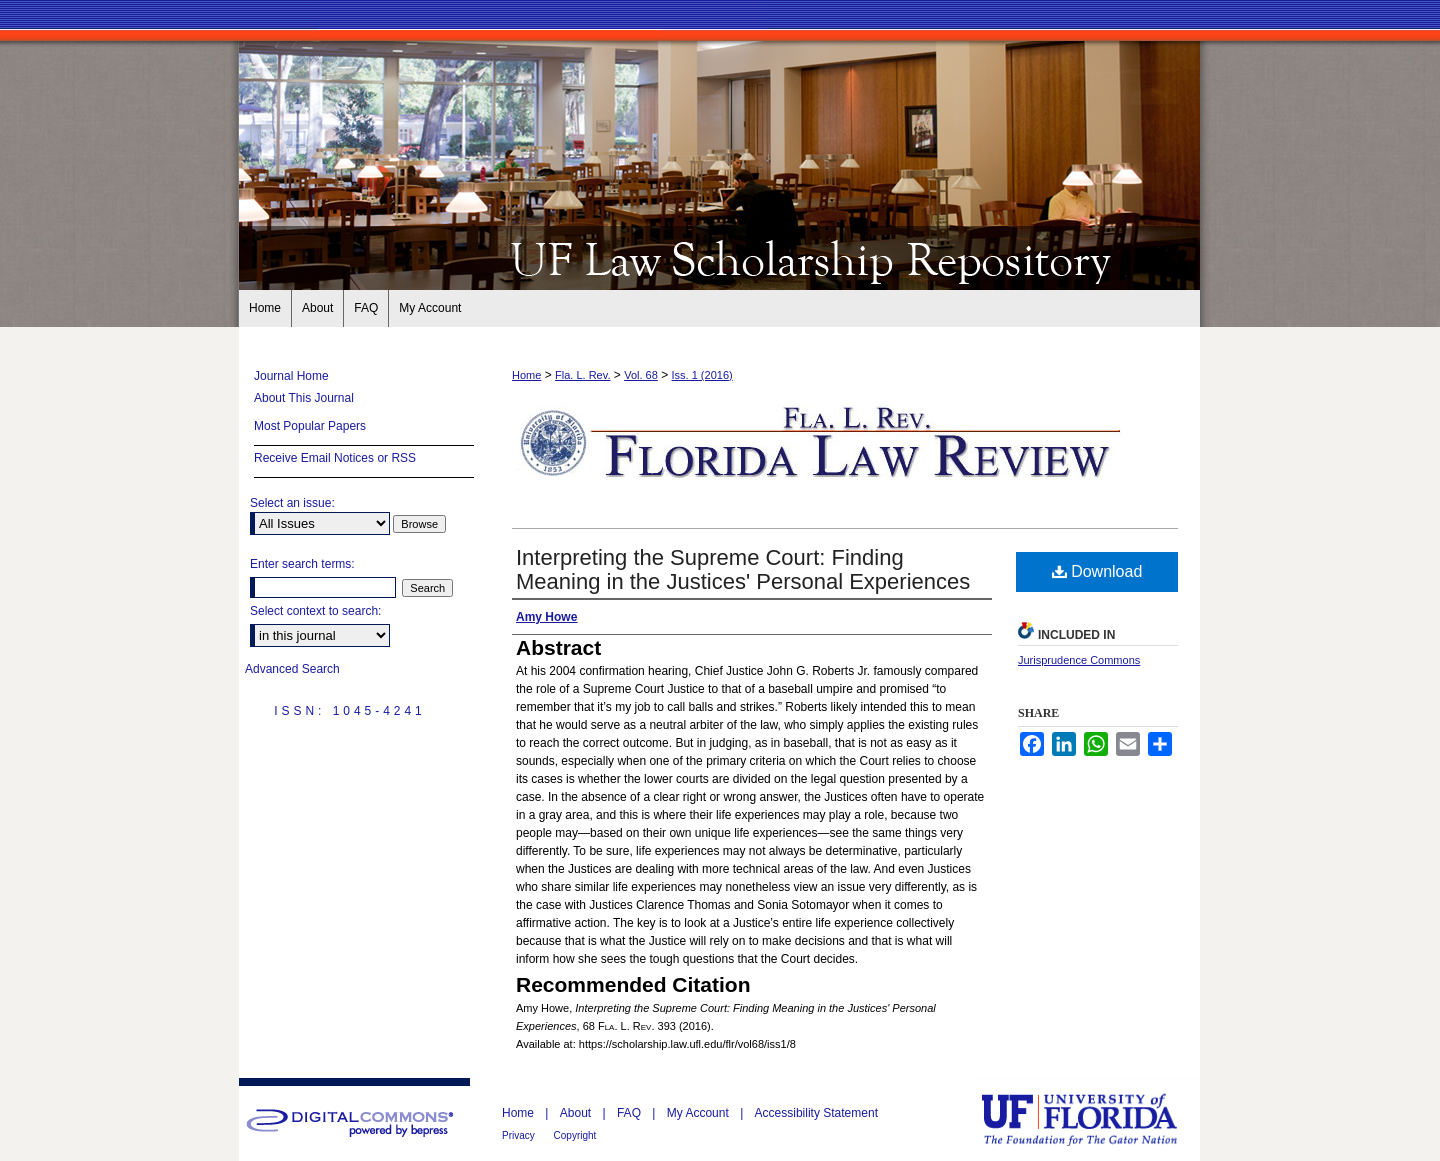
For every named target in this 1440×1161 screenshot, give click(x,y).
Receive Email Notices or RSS (335, 458)
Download (1097, 571)
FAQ (630, 1113)
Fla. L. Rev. (582, 375)
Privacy (520, 1135)
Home (526, 375)
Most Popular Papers (310, 426)
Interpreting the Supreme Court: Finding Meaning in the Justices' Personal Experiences (743, 569)
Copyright (575, 1135)
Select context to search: (315, 611)
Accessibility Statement (816, 1113)
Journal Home (291, 376)
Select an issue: (292, 503)
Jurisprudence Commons (1079, 660)
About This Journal (304, 398)
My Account (699, 1113)
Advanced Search (292, 669)
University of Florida (1094, 1119)
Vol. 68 (641, 375)
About (577, 1113)
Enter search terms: (302, 564)
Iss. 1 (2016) (702, 375)
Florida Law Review (720, 258)
